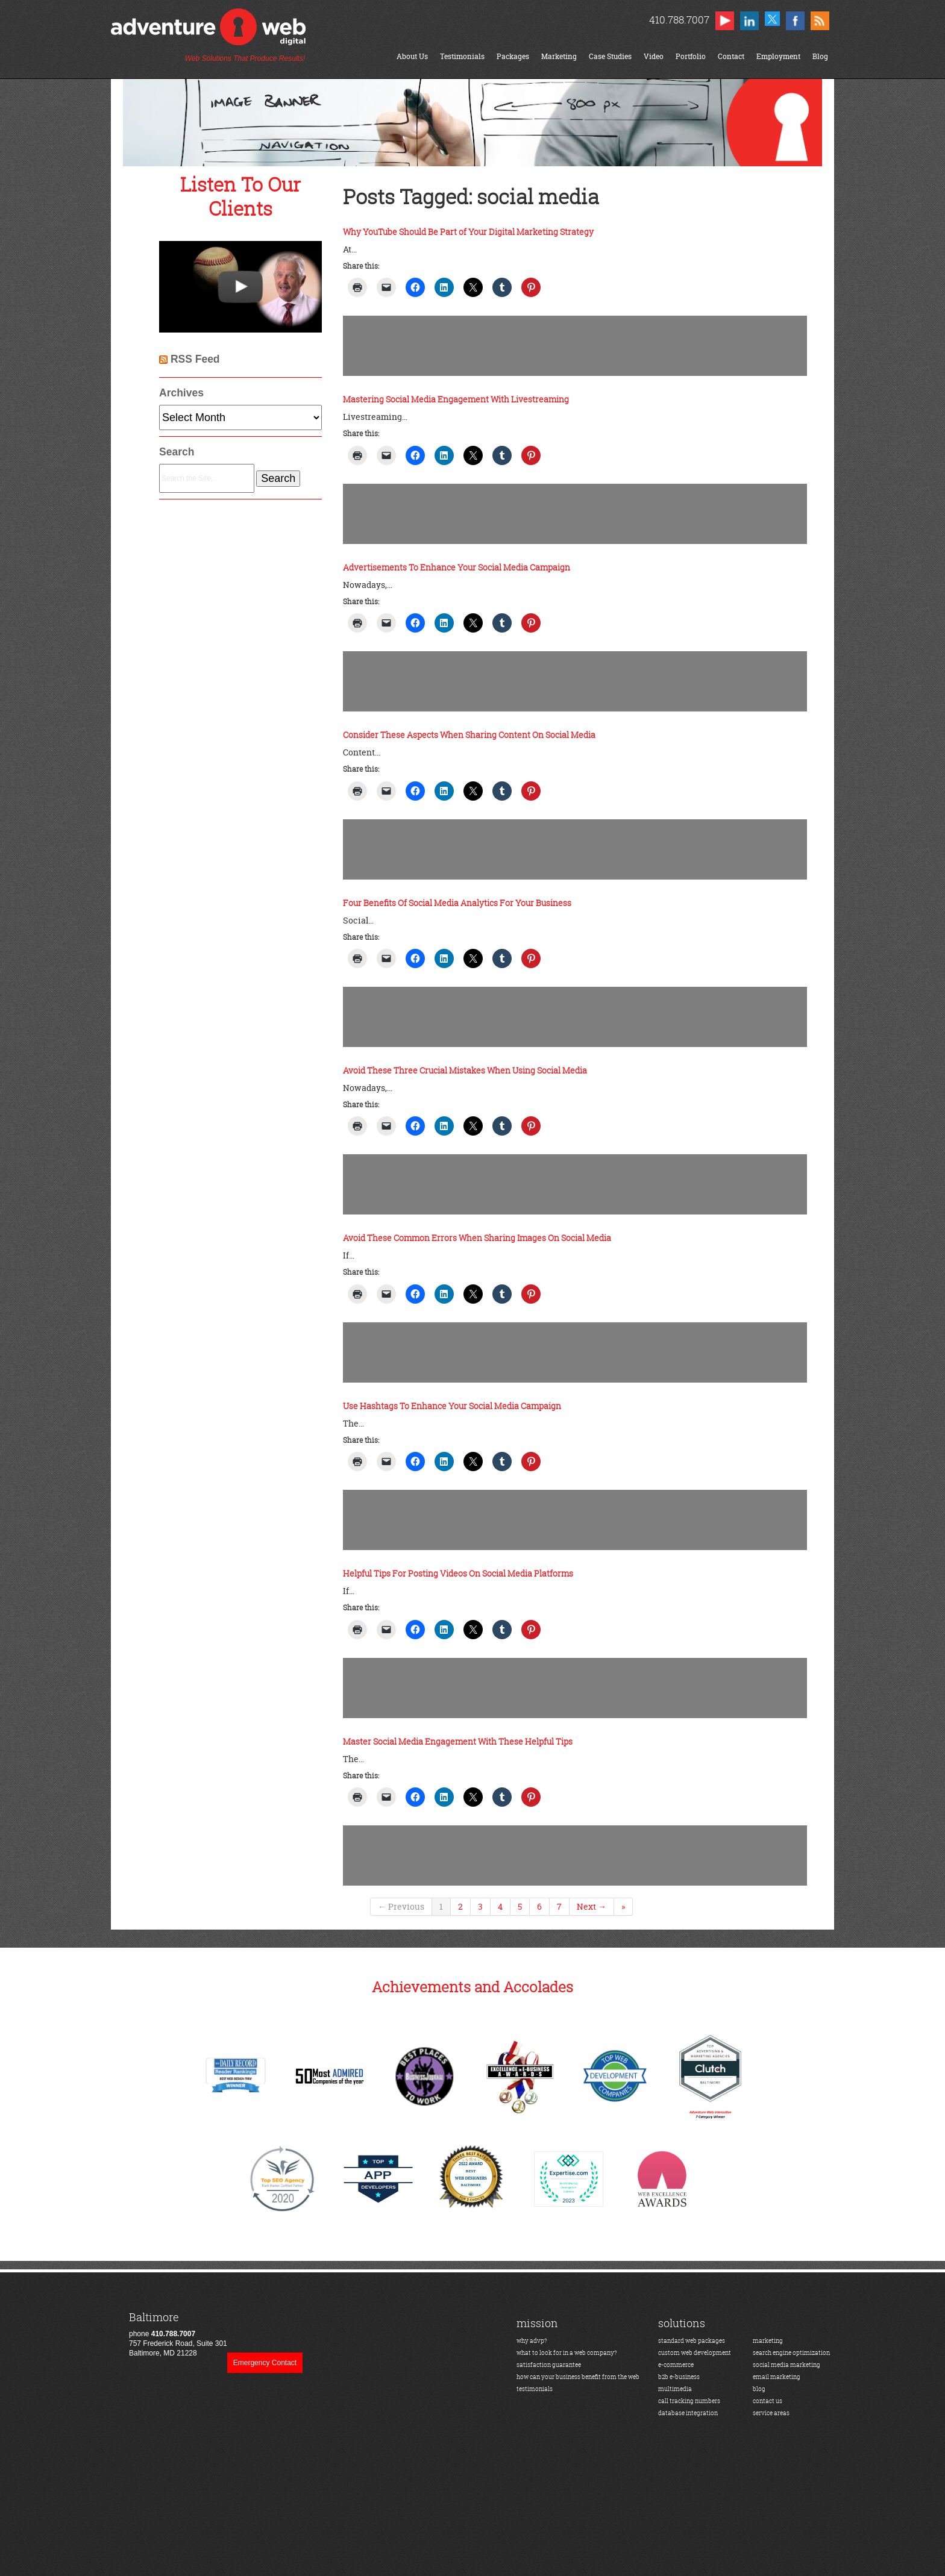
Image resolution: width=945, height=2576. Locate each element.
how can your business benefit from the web (577, 2377)
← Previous (401, 1906)
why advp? (531, 2341)
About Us (412, 56)
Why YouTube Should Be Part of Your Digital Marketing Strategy (468, 231)
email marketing (776, 2377)
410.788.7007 (678, 20)
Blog (820, 56)
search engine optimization (791, 2353)
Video (654, 56)
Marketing (559, 56)
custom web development (694, 2353)
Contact (731, 56)
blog (759, 2389)
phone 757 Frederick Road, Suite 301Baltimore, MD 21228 (178, 2334)
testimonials (534, 2389)
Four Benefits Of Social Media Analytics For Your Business (457, 902)
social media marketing (786, 2365)
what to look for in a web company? (566, 2353)
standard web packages (691, 2341)
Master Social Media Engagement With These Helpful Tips (458, 1741)
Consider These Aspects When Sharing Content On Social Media (469, 734)
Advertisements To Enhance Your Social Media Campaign (456, 567)
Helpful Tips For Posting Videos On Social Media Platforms (458, 1573)
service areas (771, 2413)
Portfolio (691, 56)
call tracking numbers (689, 2401)
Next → (591, 1906)
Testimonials (462, 56)
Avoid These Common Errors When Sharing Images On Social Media (477, 1237)
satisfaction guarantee (548, 2365)
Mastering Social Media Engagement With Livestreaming (456, 399)
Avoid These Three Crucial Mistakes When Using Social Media (465, 1070)
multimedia (675, 2389)
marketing (768, 2341)
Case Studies (610, 56)
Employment (778, 56)
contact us (767, 2401)
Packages (513, 56)
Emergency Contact (265, 2363)
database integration (688, 2413)
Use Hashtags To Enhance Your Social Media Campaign (452, 1405)
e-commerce (676, 2365)
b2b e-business (679, 2377)
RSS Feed (195, 359)
